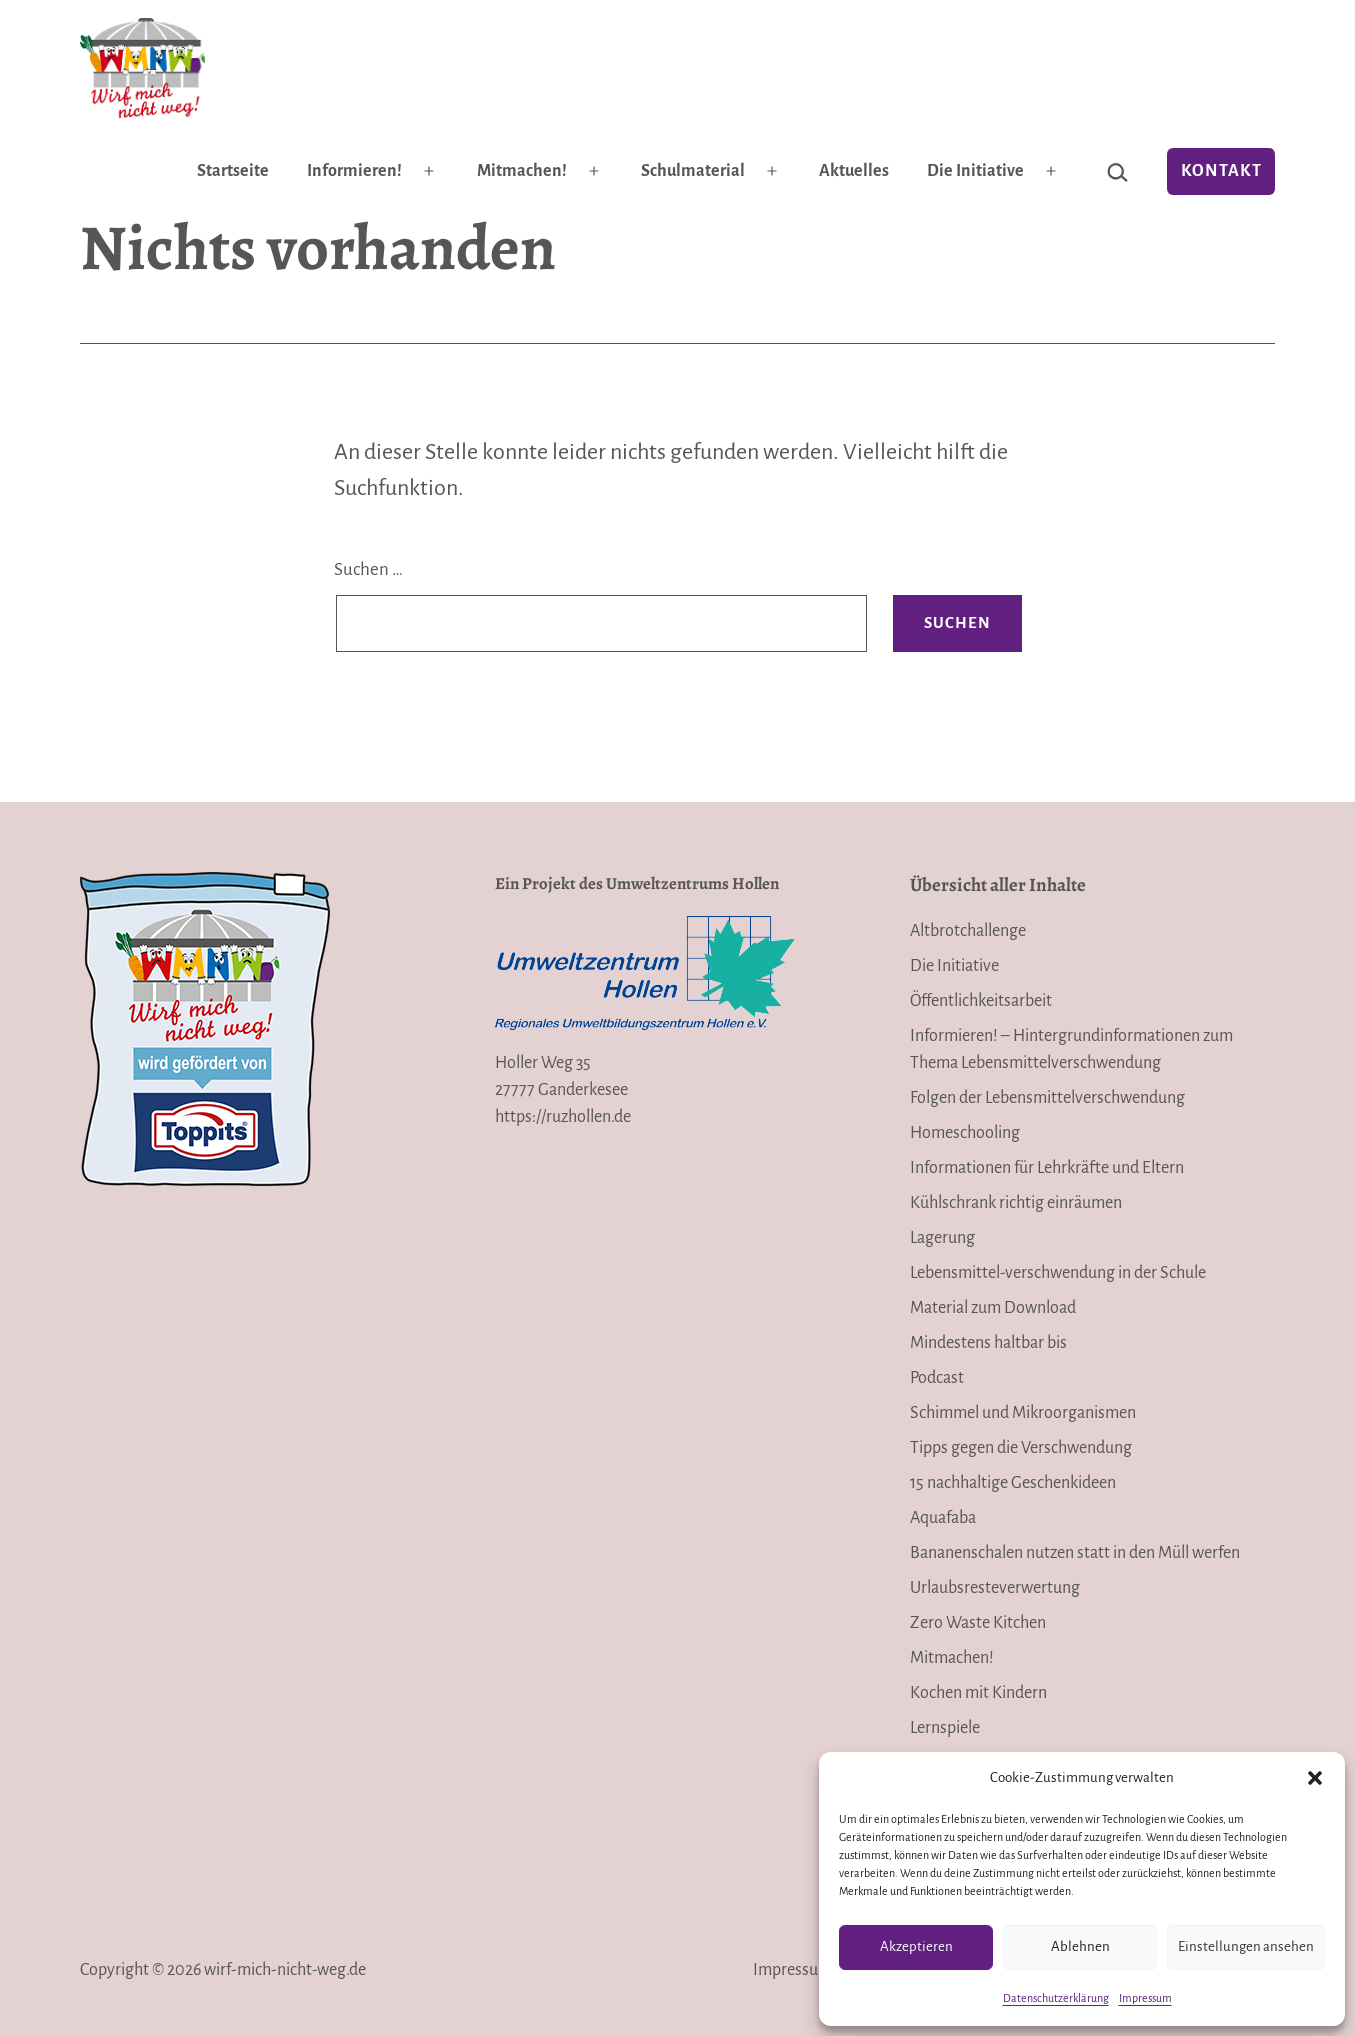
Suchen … (368, 569)
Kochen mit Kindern (978, 1693)
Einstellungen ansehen (1246, 1946)
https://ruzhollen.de (563, 1117)
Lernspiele (945, 1728)
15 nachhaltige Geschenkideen (1013, 1483)
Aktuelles (854, 171)
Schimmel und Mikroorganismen (1023, 1413)
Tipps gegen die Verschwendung (1021, 1448)
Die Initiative (975, 171)
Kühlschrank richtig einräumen (1016, 1203)
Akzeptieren (916, 1946)
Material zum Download (993, 1308)
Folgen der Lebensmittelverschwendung (1047, 1098)
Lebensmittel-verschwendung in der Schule (1058, 1273)
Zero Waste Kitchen (978, 1623)
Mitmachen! (522, 171)
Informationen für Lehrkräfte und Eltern (1047, 1168)
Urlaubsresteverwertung (995, 1588)
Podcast (937, 1378)
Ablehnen (1080, 1946)
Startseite (233, 171)
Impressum (1145, 1998)
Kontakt (1221, 171)
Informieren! (354, 171)
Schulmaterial (693, 171)
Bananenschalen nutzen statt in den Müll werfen (1075, 1553)
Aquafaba (943, 1518)
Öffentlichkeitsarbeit (981, 1001)
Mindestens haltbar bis (988, 1343)
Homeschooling (965, 1133)
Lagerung (942, 1238)
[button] (1315, 1778)
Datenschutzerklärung (1056, 1998)
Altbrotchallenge (968, 931)
